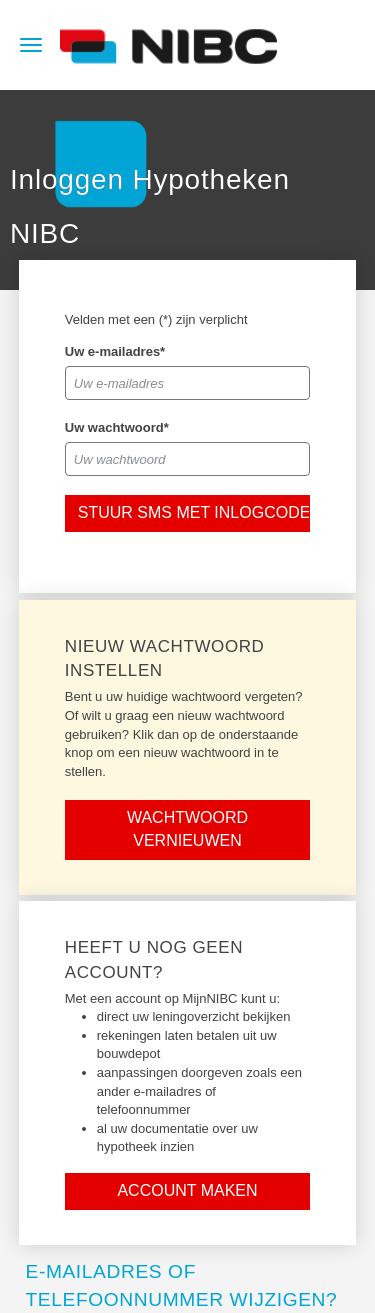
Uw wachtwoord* (117, 427)
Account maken (187, 1190)
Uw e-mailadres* (115, 351)
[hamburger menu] (31, 43)
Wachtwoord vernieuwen (187, 829)
